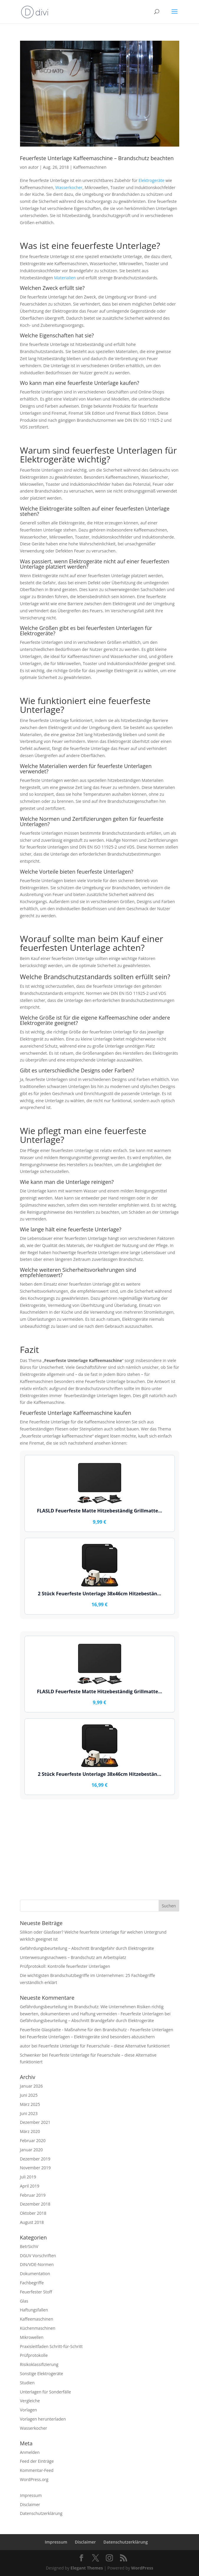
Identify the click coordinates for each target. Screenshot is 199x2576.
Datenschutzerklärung (41, 2513)
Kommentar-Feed (37, 2470)
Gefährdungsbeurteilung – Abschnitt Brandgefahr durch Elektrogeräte (87, 1948)
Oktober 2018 (33, 2213)
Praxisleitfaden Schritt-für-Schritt (51, 2346)
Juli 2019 (28, 2177)
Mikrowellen (32, 2337)
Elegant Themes (86, 2568)
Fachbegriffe (32, 2282)
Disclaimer (30, 2504)
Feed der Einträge (37, 2461)
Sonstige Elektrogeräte (41, 2373)
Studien (27, 2382)
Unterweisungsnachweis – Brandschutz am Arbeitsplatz (73, 1957)
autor (33, 167)
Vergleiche (30, 2400)
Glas (24, 2301)
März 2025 (30, 2104)
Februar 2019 (33, 2195)
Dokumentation (35, 2273)
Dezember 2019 (35, 2159)
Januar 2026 (31, 2086)
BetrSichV (29, 2246)
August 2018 (32, 2222)
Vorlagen (28, 2410)
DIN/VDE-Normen (37, 2264)
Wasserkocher (69, 187)
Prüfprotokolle (34, 2355)
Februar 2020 (33, 2140)
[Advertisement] (99, 1849)
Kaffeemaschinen (89, 167)
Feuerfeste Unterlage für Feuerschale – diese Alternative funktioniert (104, 2046)
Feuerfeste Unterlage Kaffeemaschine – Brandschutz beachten (97, 158)
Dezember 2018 (35, 2204)
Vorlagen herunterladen (43, 2419)
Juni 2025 (29, 2095)
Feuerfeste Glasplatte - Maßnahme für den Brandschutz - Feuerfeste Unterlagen (96, 2029)
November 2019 (35, 2167)
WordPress (142, 2568)
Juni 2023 (29, 2113)
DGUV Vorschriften (38, 2255)
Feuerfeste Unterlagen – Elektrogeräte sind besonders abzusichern (91, 2037)
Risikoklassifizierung (39, 2364)
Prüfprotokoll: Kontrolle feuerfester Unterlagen (65, 1966)
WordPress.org (34, 2479)
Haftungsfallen (34, 2310)
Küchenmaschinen (37, 2328)
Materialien (65, 277)
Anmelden (30, 2452)
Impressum (31, 2495)
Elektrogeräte (151, 180)
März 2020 (30, 2131)
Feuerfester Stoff (36, 2292)
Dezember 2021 (35, 2122)
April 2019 (30, 2186)
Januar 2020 (31, 2149)
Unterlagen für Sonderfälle (45, 2392)
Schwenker (30, 2055)
